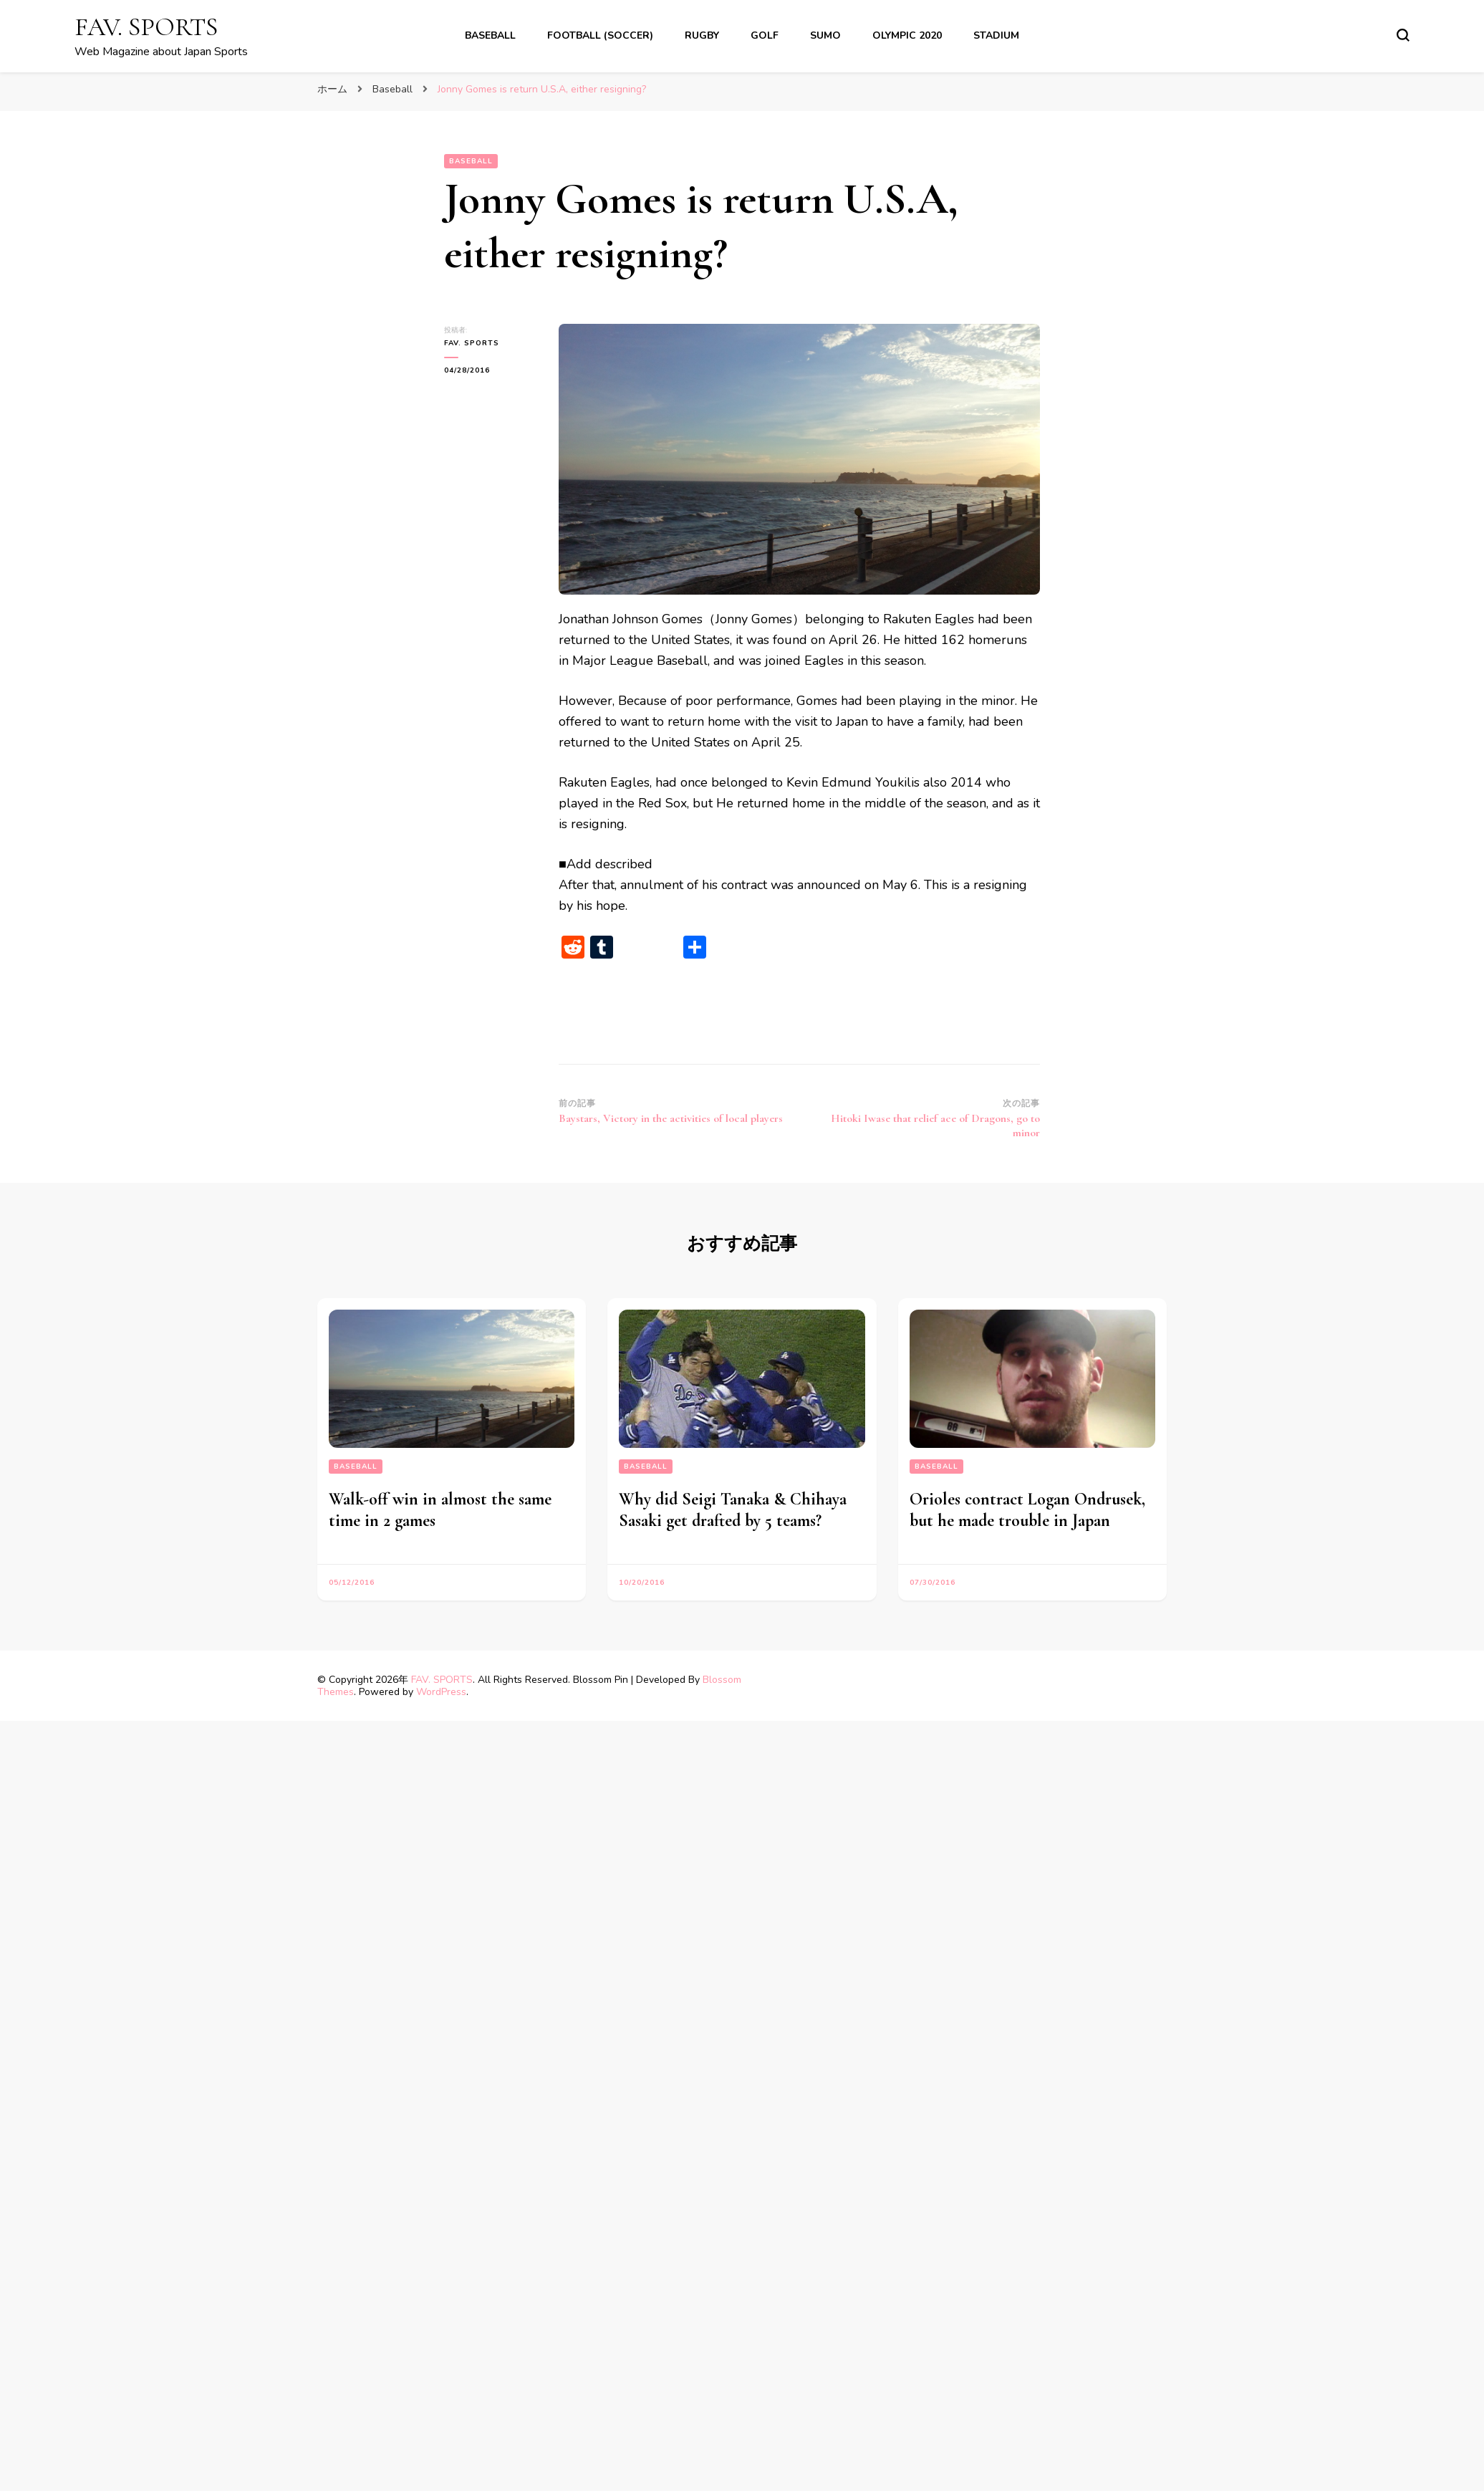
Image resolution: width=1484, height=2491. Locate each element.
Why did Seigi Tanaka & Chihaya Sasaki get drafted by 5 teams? (733, 1510)
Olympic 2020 (907, 35)
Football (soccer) (600, 35)
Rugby (702, 35)
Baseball (490, 35)
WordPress (441, 1692)
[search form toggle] (1403, 35)
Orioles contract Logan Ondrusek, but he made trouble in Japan (1027, 1510)
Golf (765, 35)
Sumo (825, 35)
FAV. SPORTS (146, 26)
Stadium (996, 35)
